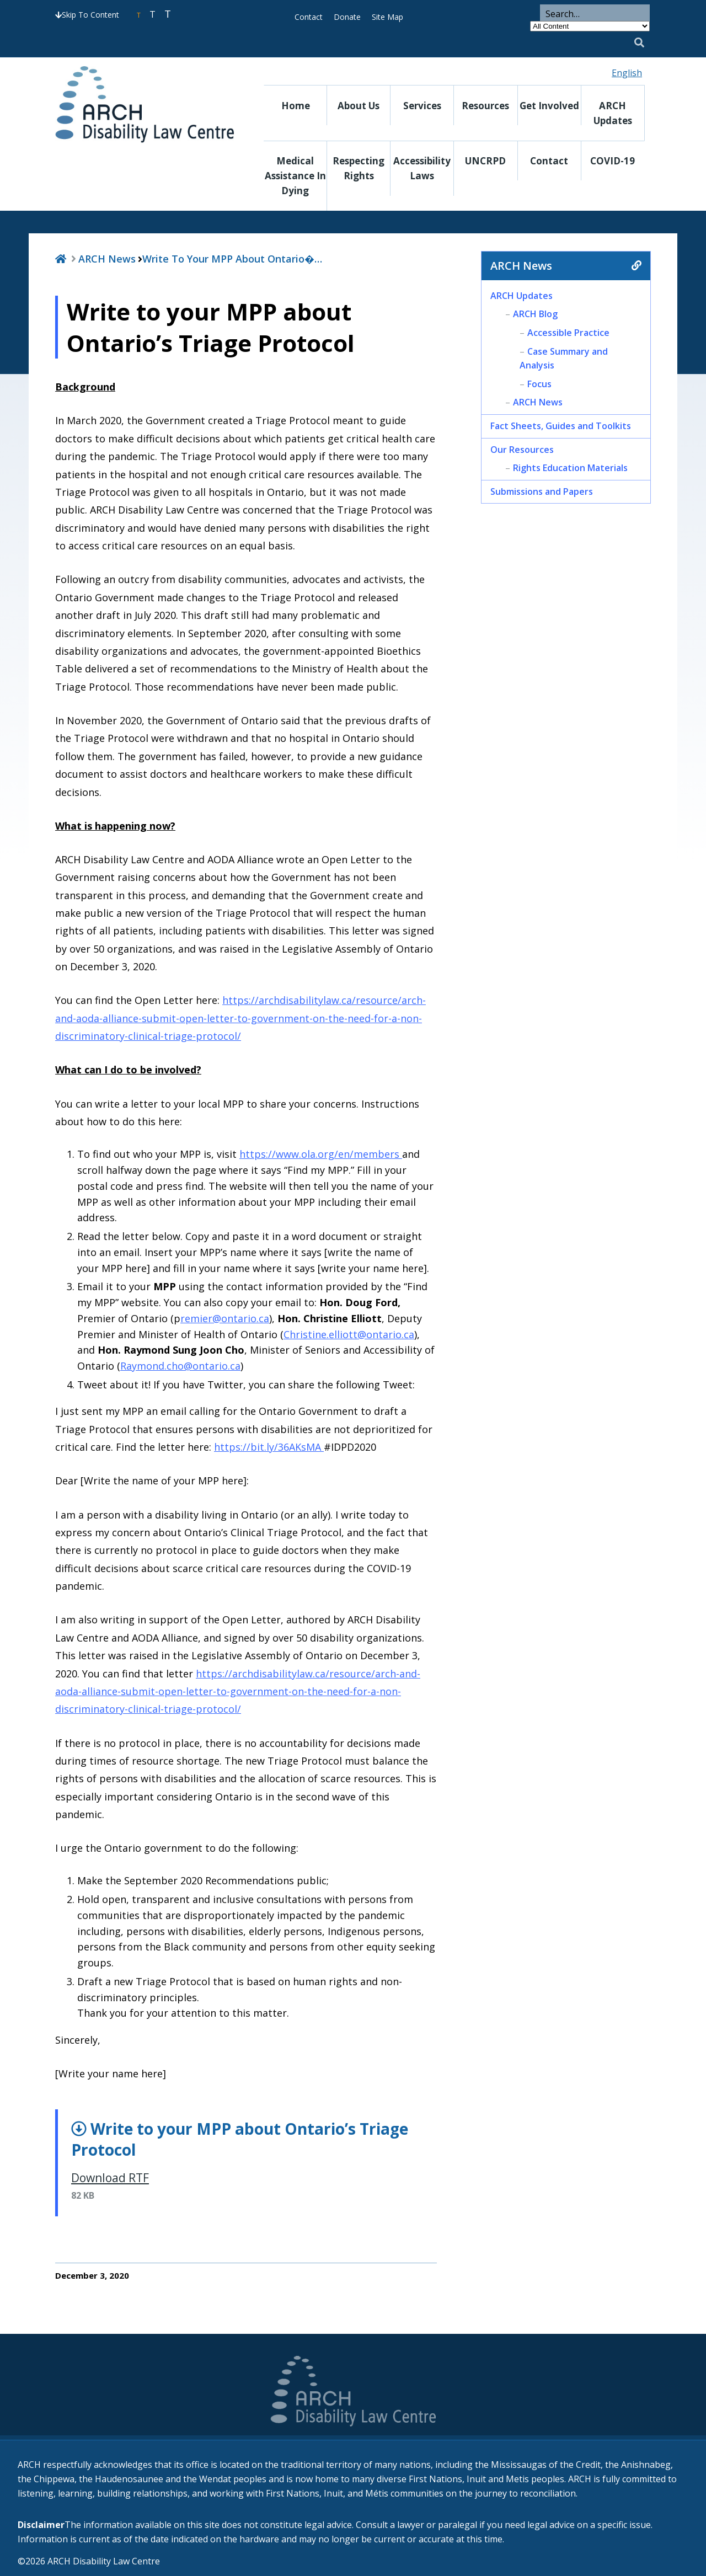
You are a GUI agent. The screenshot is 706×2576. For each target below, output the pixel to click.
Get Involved (549, 105)
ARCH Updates (612, 113)
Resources (485, 105)
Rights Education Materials (570, 468)
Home (295, 105)
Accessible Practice (568, 333)
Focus (539, 384)
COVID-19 (612, 160)
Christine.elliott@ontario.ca (349, 1334)
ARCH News (107, 258)
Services (422, 105)
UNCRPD (485, 160)
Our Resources (522, 449)
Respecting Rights (358, 168)
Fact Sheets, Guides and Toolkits (560, 426)
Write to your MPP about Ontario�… (232, 258)
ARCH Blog (535, 314)
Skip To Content (87, 14)
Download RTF (110, 2177)
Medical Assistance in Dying (295, 175)
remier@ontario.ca (224, 1318)
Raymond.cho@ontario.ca (180, 1365)
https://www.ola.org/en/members (320, 1154)
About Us (358, 105)
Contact (309, 17)
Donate (347, 17)
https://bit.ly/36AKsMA (269, 1446)
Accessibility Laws (422, 168)
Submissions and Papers (541, 491)
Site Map (387, 17)
